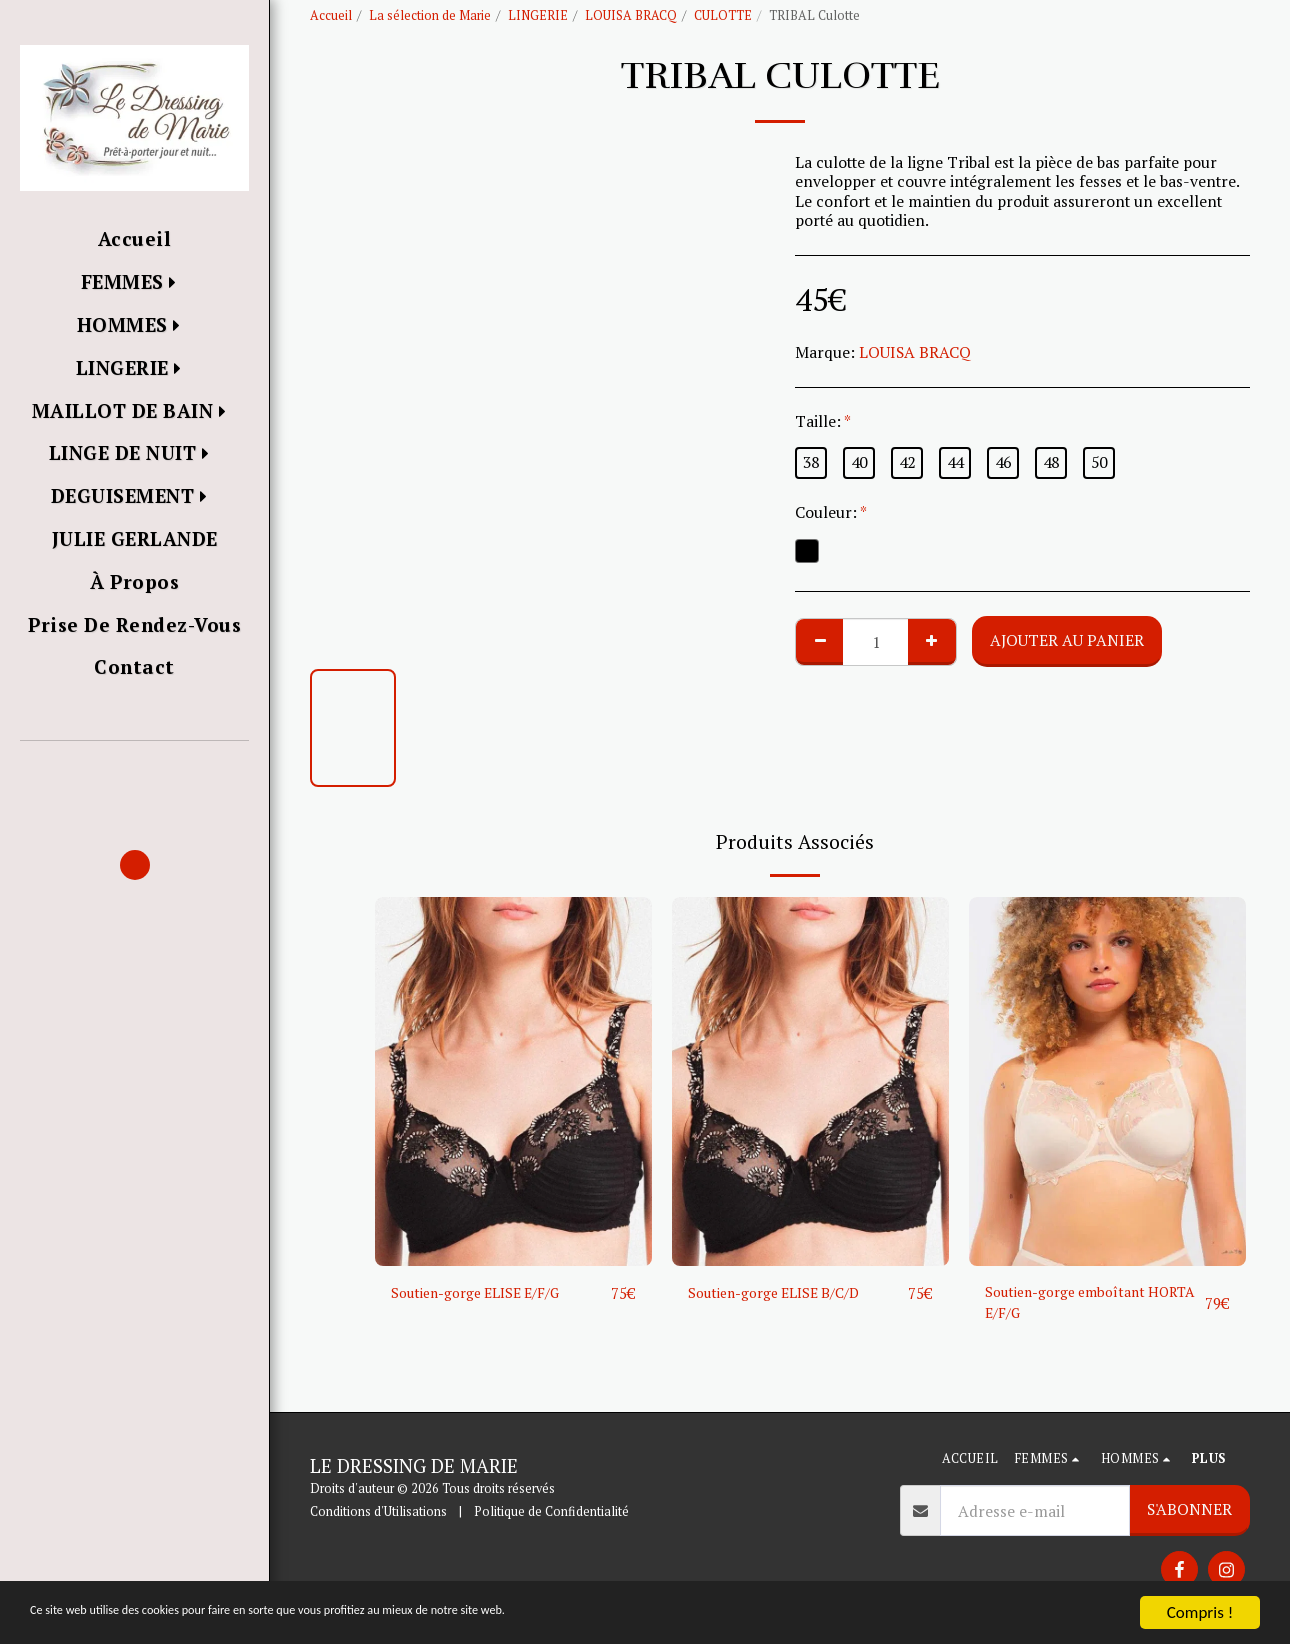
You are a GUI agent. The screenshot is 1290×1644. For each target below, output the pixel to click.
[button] (134, 769)
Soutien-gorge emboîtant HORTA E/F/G (1074, 1305)
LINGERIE (538, 15)
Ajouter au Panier (1067, 640)
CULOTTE (723, 15)
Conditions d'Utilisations (378, 1511)
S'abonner (1189, 1510)
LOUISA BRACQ (631, 15)
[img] (513, 1081)
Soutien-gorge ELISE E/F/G (486, 1293)
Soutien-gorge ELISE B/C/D (784, 1293)
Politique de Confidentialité (551, 1511)
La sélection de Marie (430, 15)
